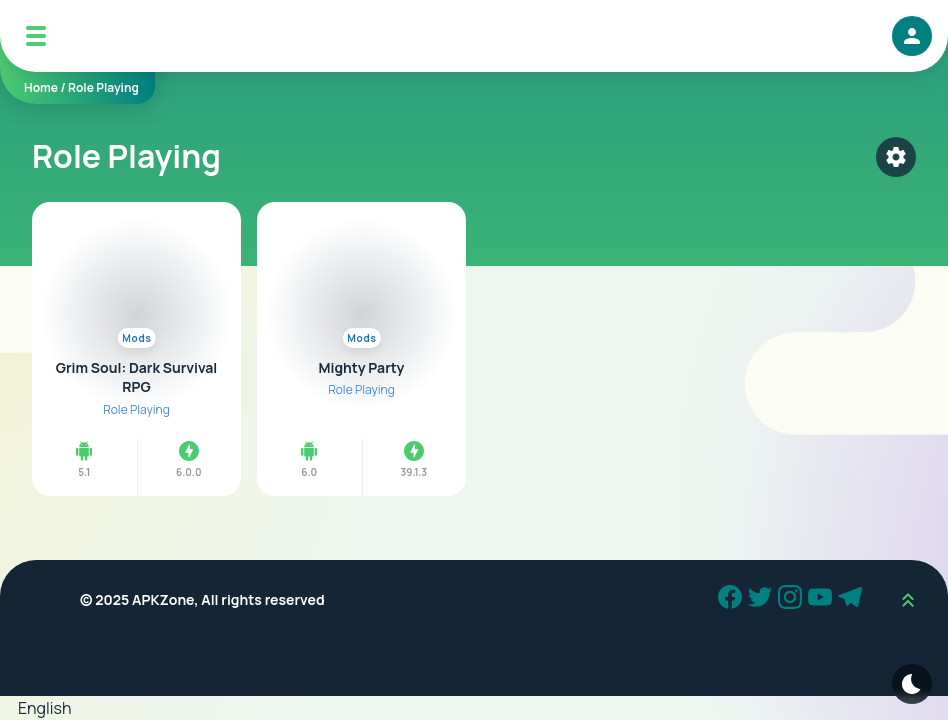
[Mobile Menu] (36, 36)
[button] (474, 708)
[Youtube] (823, 600)
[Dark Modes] (912, 684)
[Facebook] (733, 600)
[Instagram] (793, 600)
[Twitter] (763, 600)
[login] (912, 36)
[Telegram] (853, 600)
